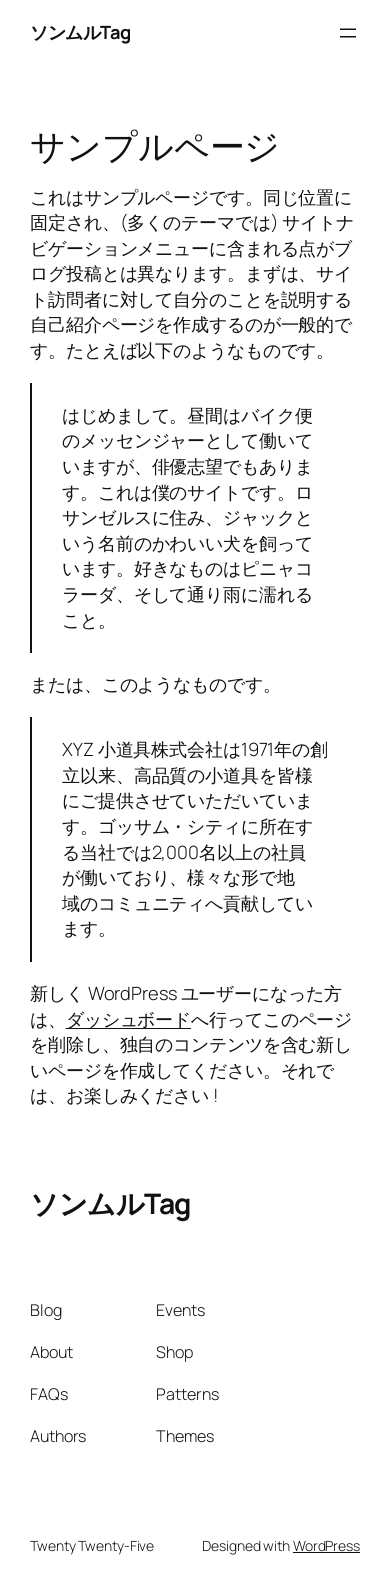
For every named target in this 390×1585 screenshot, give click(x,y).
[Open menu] (348, 33)
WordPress (326, 1545)
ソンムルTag (80, 32)
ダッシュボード (128, 1019)
